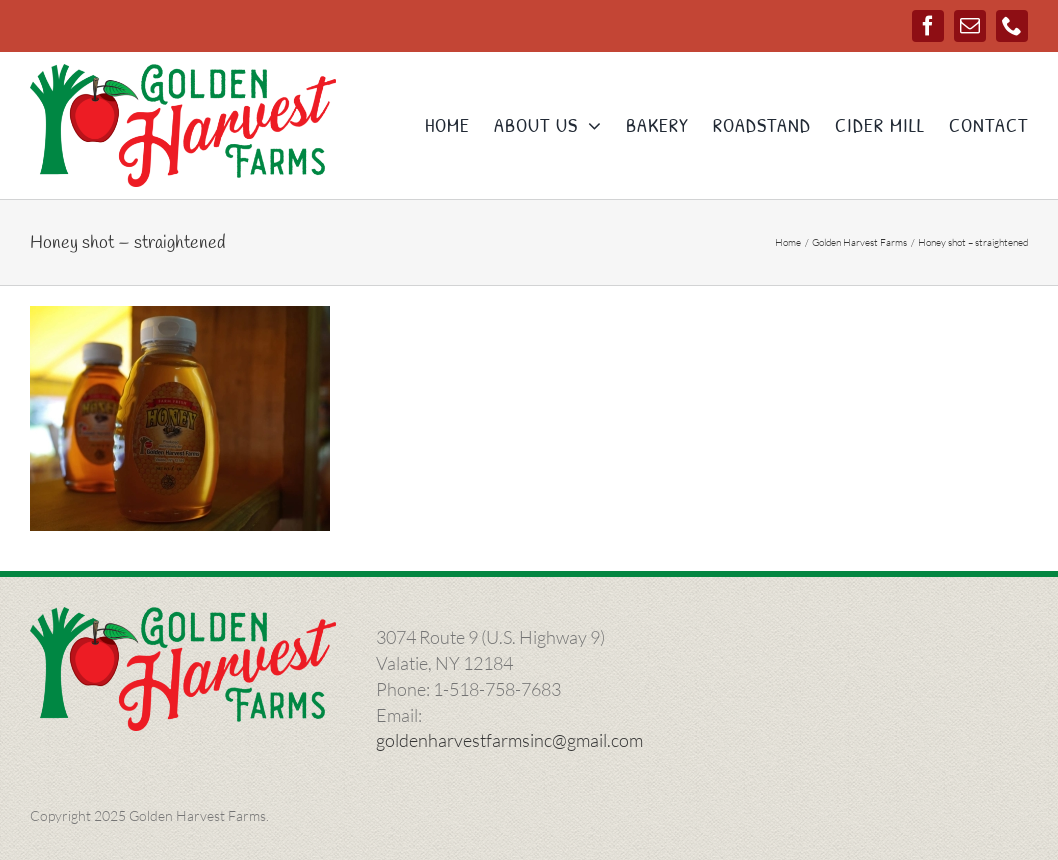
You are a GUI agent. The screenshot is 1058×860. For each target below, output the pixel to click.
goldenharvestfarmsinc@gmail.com (509, 740)
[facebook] (928, 26)
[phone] (1012, 26)
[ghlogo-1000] (183, 73)
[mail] (970, 26)
